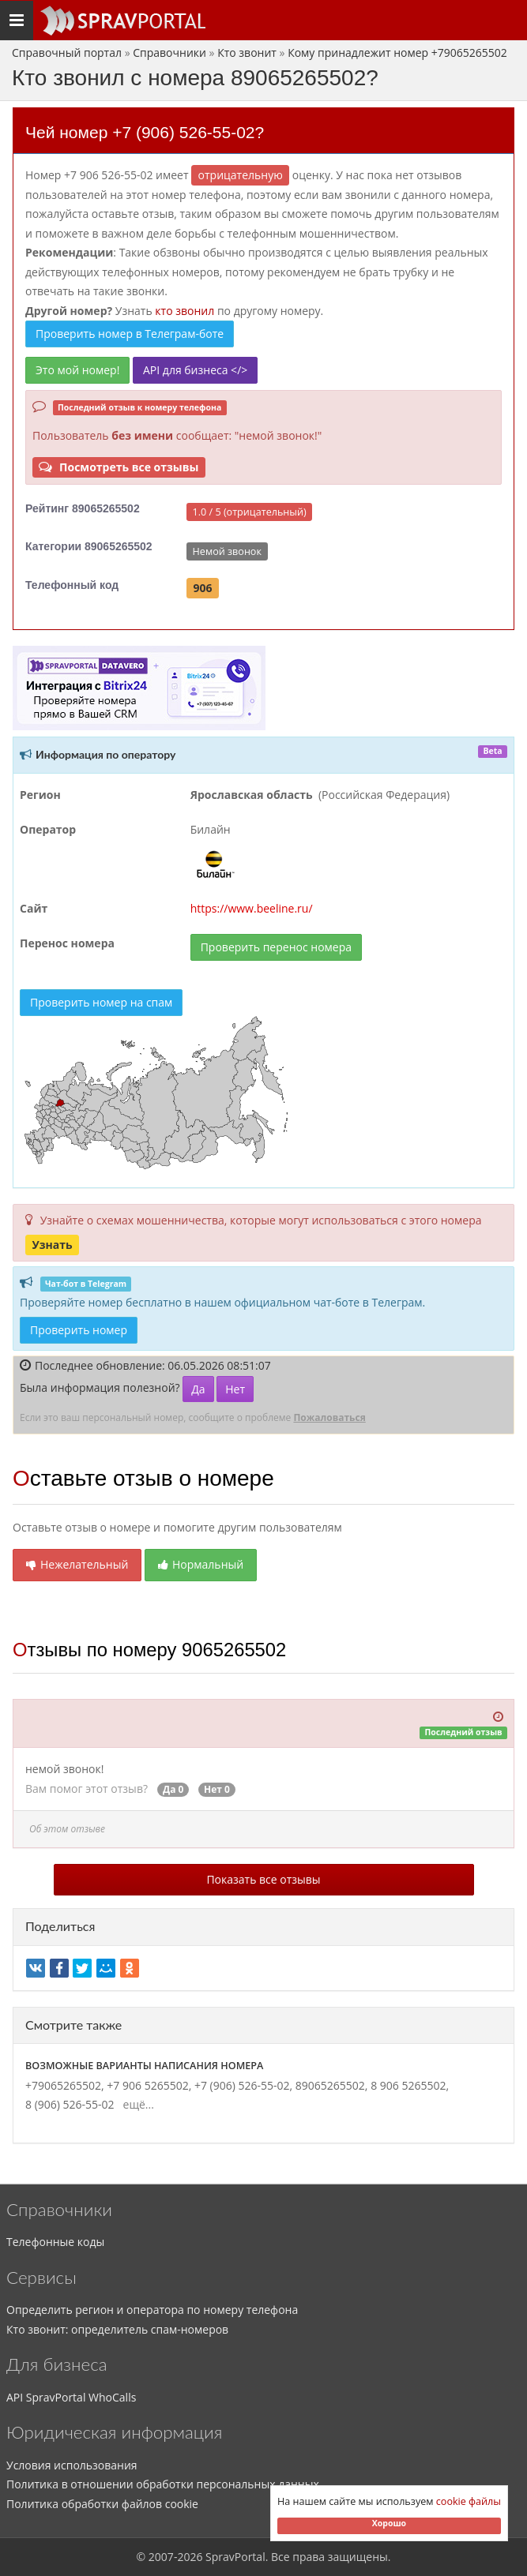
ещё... (135, 2104)
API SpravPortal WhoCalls (71, 2397)
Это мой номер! (77, 369)
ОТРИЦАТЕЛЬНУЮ (240, 174)
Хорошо (389, 2523)
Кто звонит (247, 52)
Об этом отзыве (67, 1828)
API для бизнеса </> (195, 369)
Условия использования (71, 2465)
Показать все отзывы (263, 1879)
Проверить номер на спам (101, 1002)
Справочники (169, 52)
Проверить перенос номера (276, 946)
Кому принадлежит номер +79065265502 (397, 52)
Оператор (48, 829)
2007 (161, 2556)
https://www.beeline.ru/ (251, 908)
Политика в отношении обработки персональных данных (162, 2484)
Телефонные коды (55, 2241)
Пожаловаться (329, 1417)
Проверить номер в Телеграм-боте (130, 333)
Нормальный (200, 1564)
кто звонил (184, 310)
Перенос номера (67, 943)
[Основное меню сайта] (122, 20)
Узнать (52, 1244)
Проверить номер (78, 1329)
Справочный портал (67, 52)
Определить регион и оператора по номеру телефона (152, 2309)
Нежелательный (77, 1564)
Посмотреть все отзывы (118, 466)
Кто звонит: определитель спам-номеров (117, 2329)
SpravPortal (235, 2556)
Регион (40, 794)
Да (198, 1389)
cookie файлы (468, 2501)
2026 (189, 2556)
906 (202, 587)
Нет (235, 1389)
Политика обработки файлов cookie (102, 2503)
